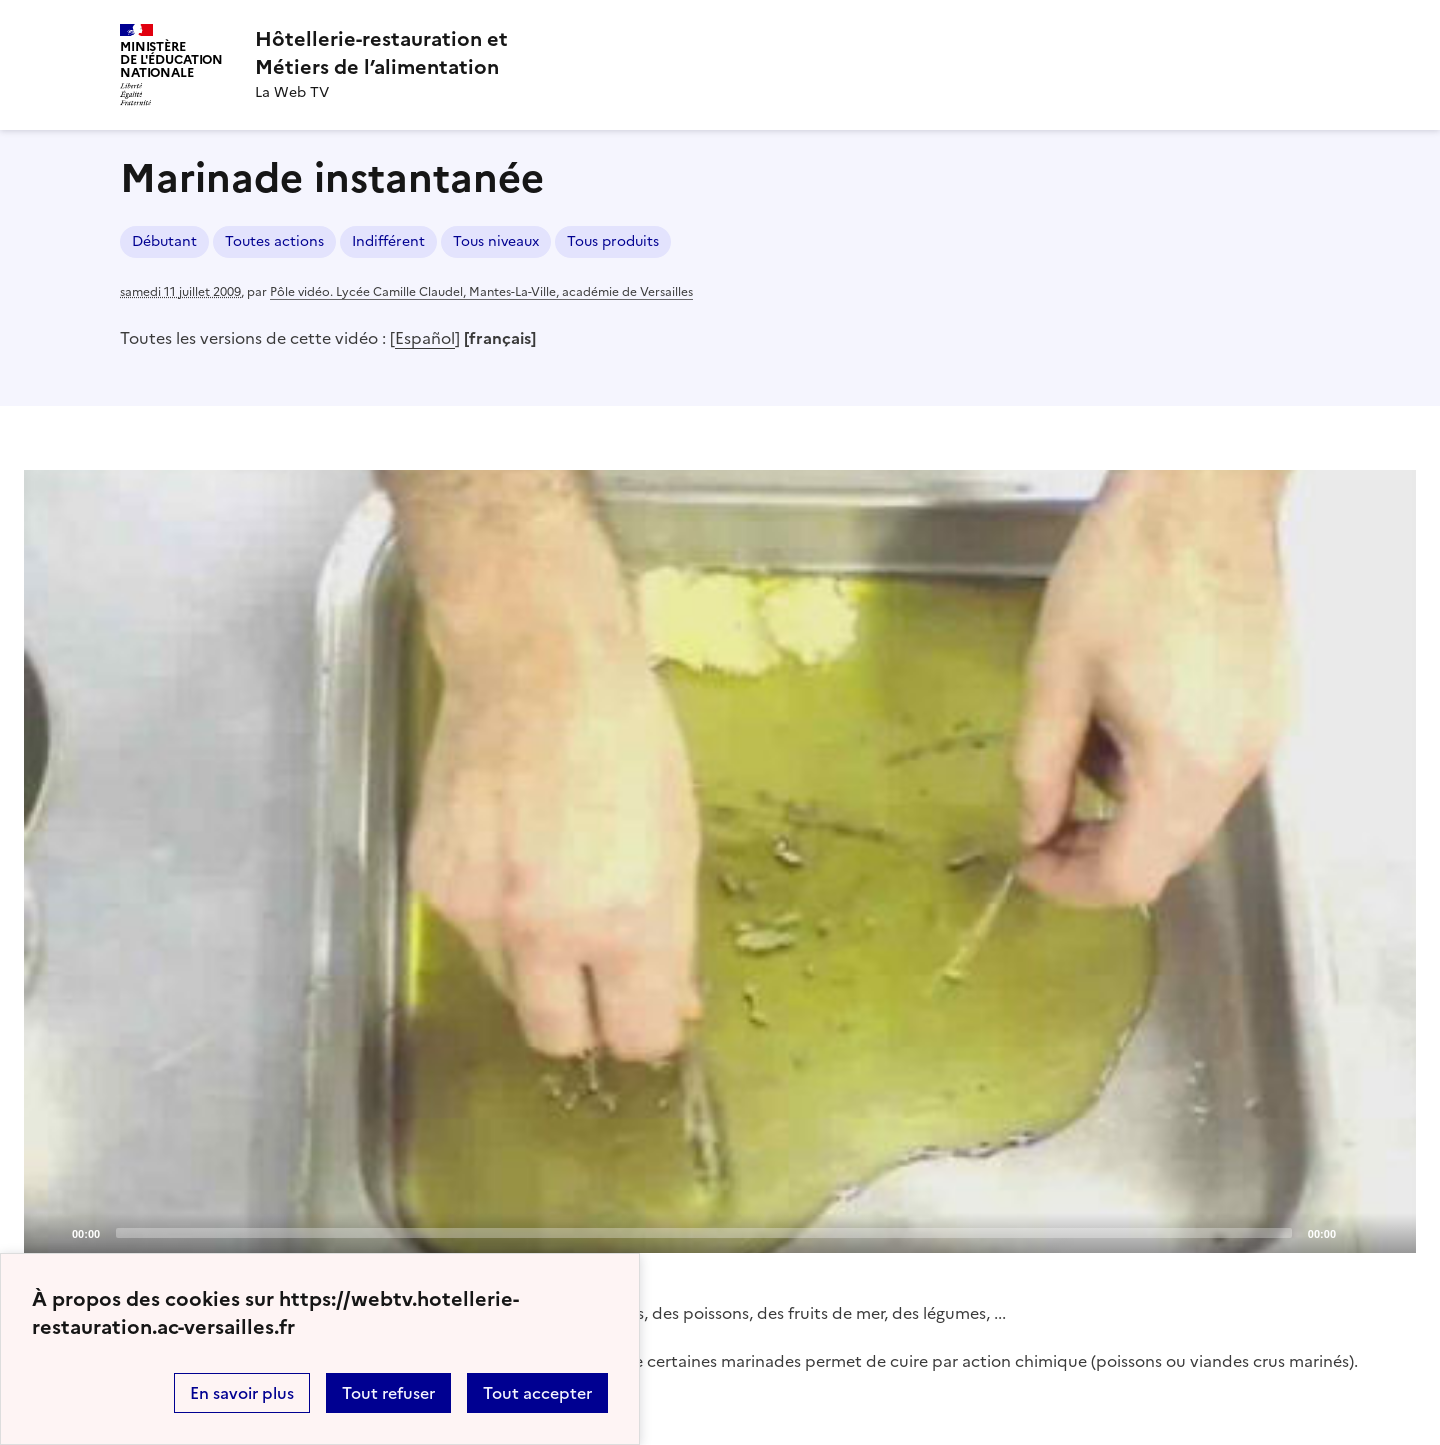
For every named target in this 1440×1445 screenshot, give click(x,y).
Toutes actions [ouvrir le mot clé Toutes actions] (274, 241)
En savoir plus (242, 1393)
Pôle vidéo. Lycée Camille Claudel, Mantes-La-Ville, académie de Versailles (481, 292)
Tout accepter (537, 1393)
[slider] (704, 1233)
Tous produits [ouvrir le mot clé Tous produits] (613, 241)
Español (425, 338)
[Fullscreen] (1389, 1232)
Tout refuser (388, 1393)
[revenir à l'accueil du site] (381, 53)
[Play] (720, 861)
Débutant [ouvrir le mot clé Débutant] (164, 241)
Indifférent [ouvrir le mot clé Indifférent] (388, 241)
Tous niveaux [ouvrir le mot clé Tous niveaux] (496, 241)
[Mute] (1357, 1232)
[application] (720, 861)
